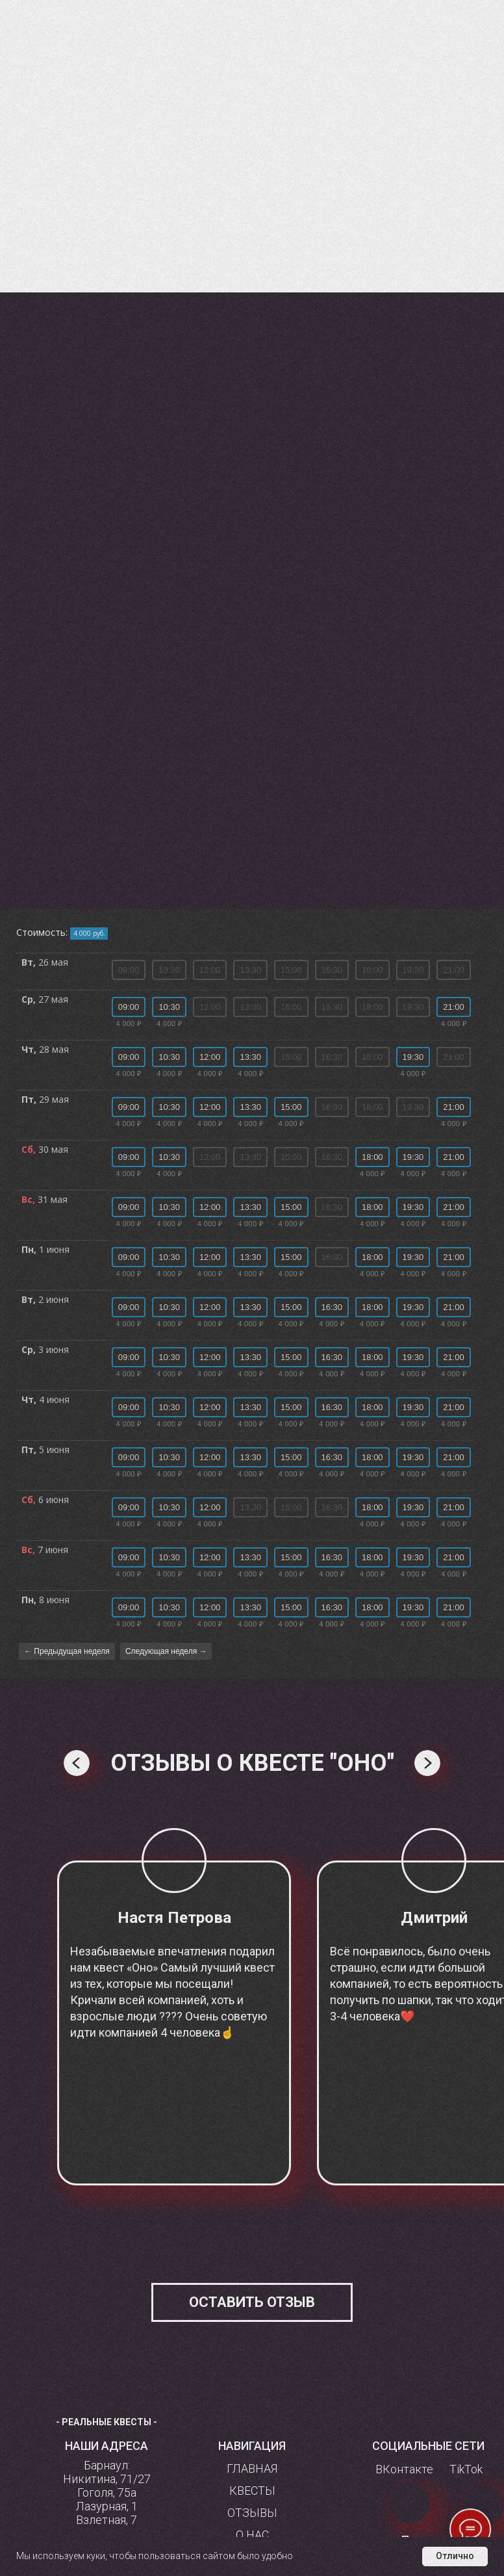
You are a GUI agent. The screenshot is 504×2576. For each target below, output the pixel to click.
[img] (484, 2506)
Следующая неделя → (166, 1651)
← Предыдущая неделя (67, 1651)
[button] (252, 2302)
